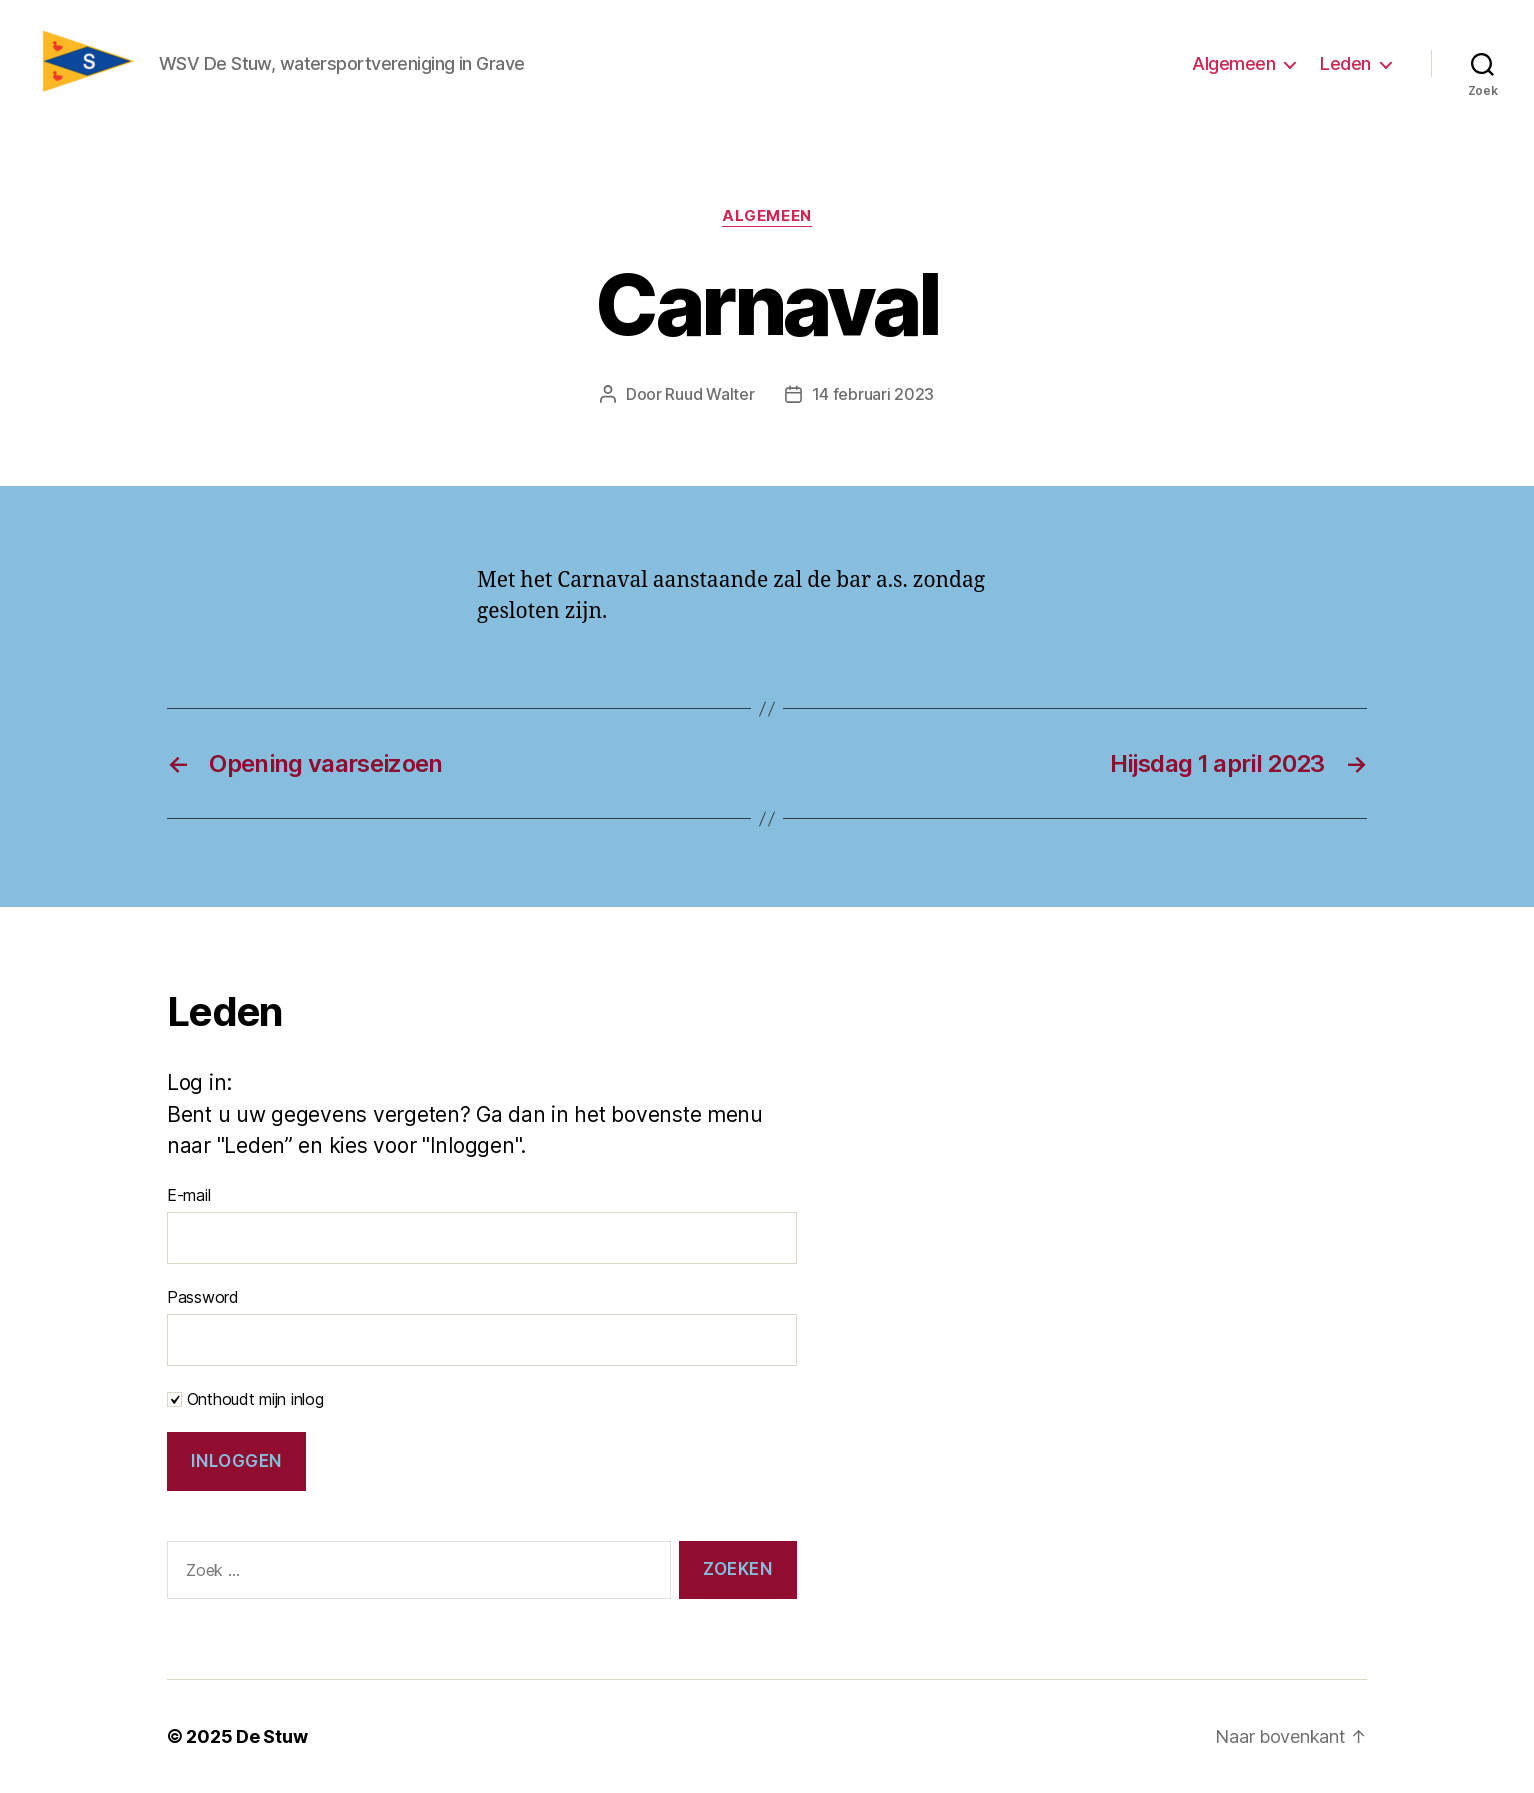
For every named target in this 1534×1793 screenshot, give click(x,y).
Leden (1345, 63)
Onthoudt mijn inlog (245, 1399)
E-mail (188, 1195)
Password (203, 1297)
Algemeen (1233, 63)
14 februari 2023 (873, 394)
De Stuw (271, 1736)
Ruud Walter (709, 394)
